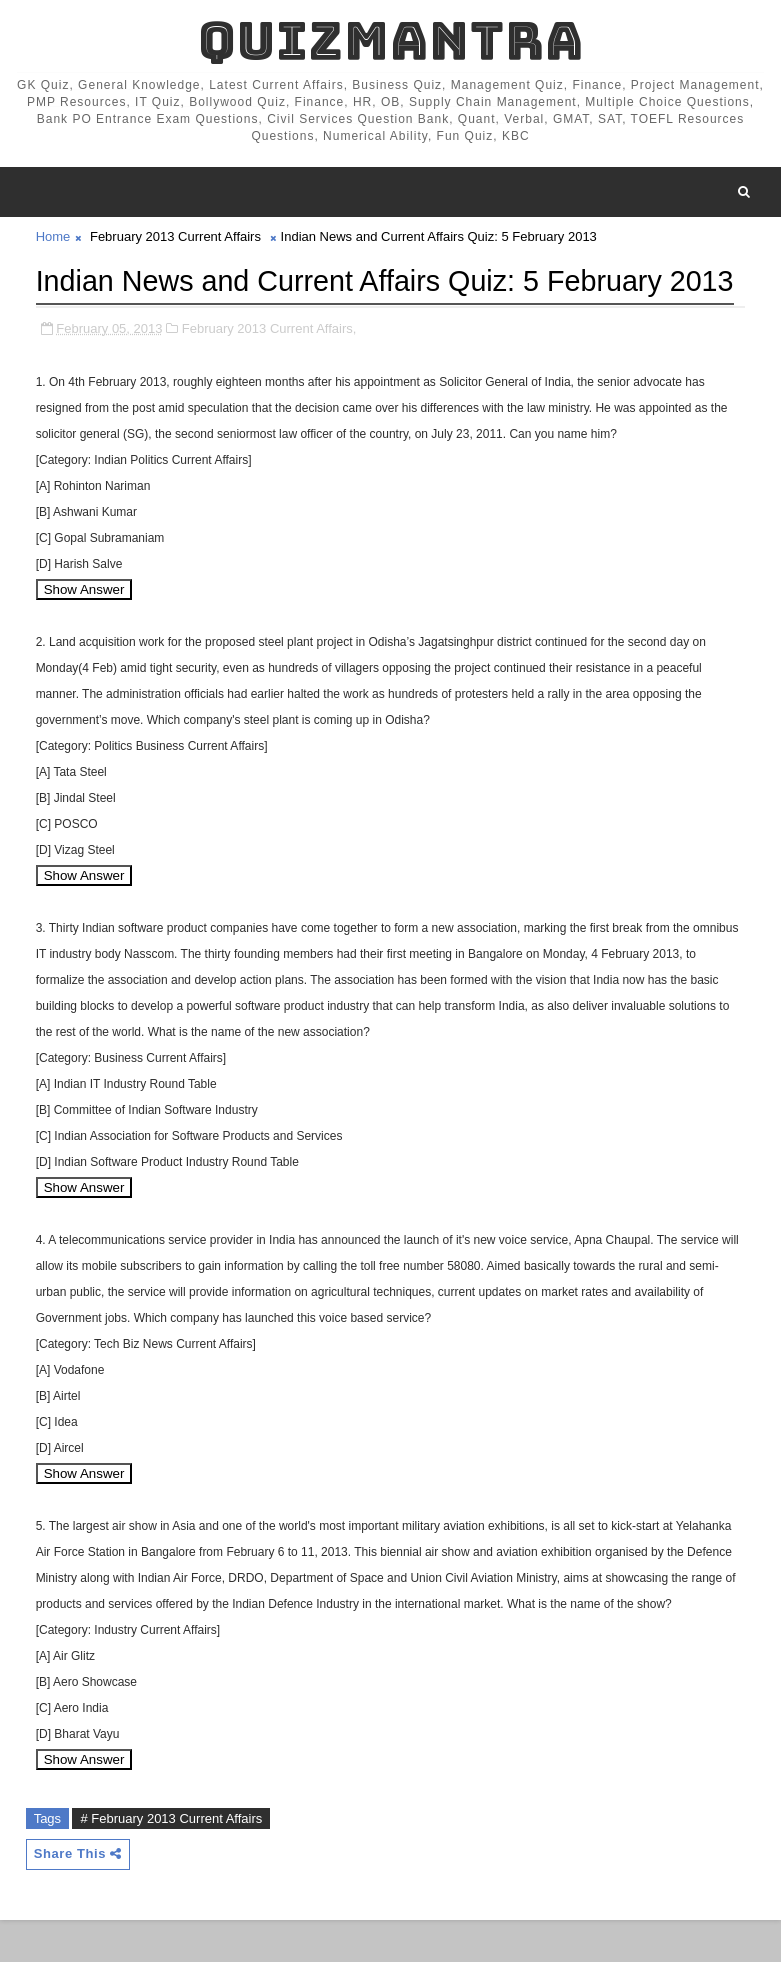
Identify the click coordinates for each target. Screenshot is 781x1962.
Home (53, 236)
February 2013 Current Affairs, (269, 369)
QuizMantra (391, 40)
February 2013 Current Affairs (175, 236)
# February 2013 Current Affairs (171, 1859)
